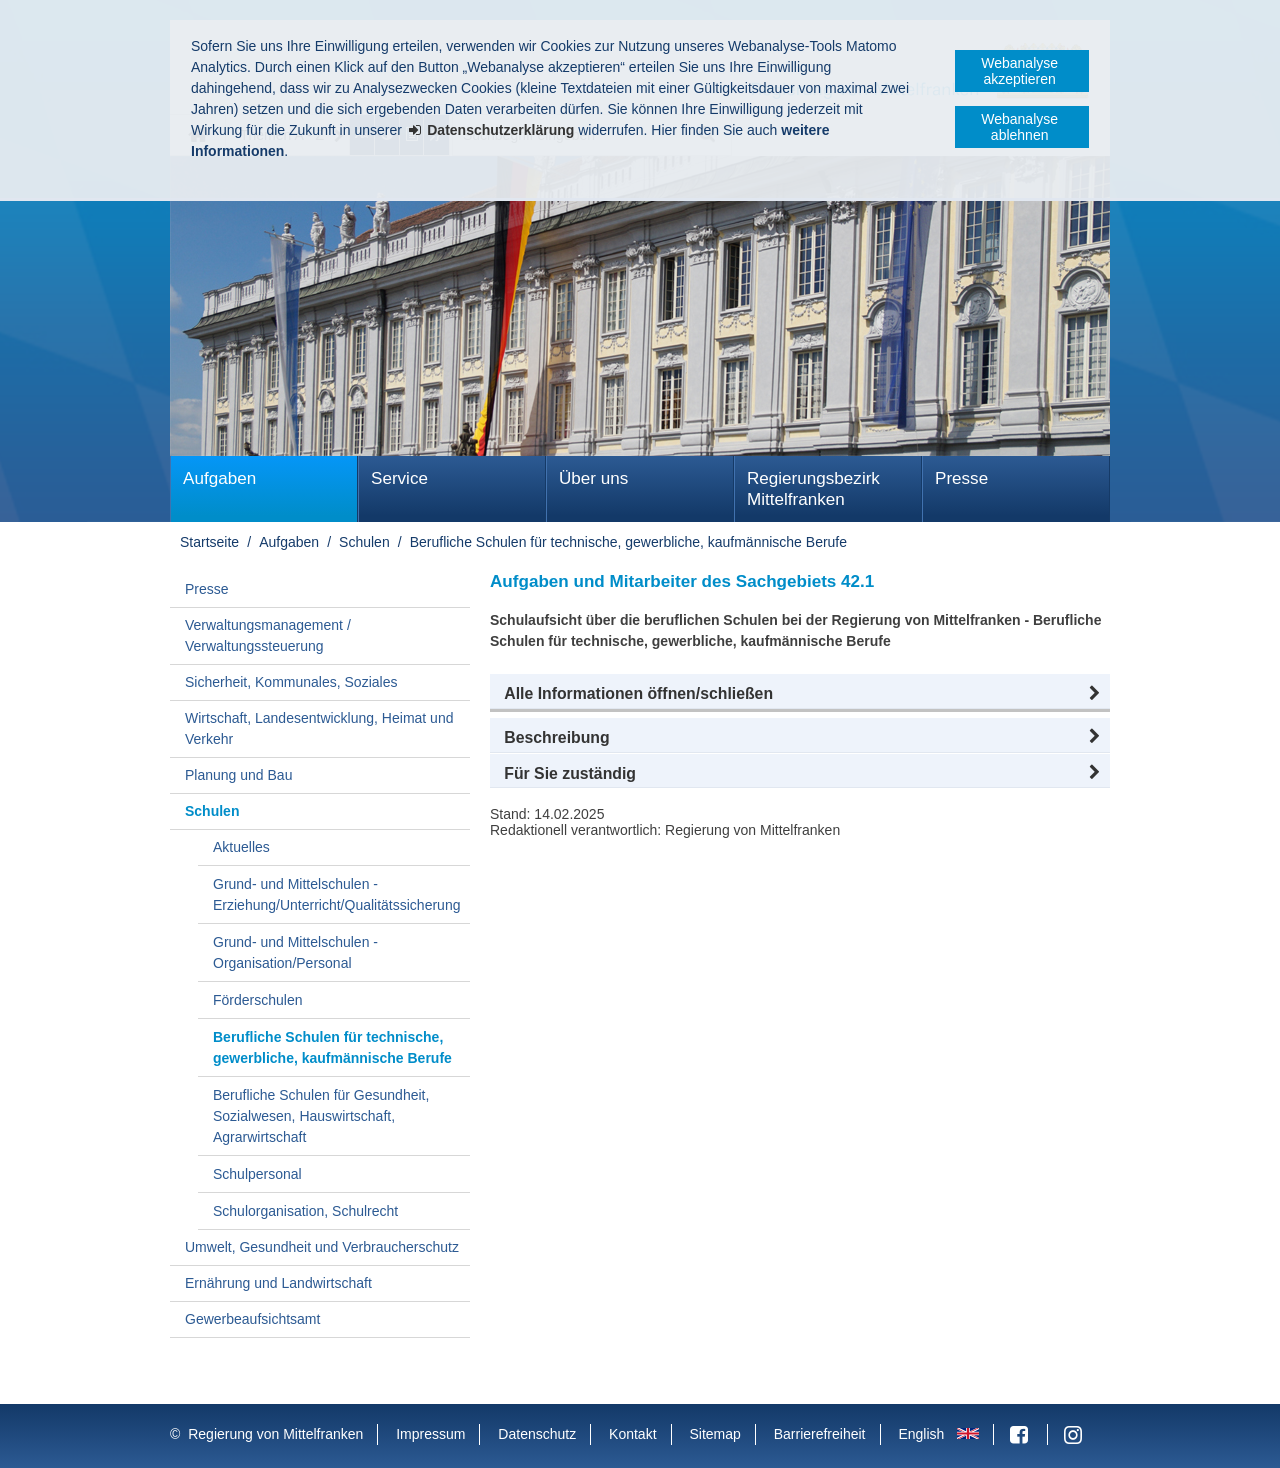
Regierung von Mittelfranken (275, 1434)
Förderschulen (258, 1000)
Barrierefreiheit (820, 1434)
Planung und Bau (238, 775)
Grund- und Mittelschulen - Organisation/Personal (295, 952)
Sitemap (714, 1434)
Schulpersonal (257, 1174)
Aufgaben (219, 478)
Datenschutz (537, 1434)
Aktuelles (241, 847)
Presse (961, 478)
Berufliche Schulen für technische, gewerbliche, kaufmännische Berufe (628, 542)
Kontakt (632, 1434)
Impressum (430, 1434)
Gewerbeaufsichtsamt (252, 1319)
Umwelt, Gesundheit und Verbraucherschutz (322, 1247)
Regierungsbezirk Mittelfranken (813, 489)
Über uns (593, 478)
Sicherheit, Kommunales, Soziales (291, 682)
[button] (800, 694)
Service (399, 478)
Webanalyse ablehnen (1019, 127)
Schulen (364, 542)
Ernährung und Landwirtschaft (278, 1283)
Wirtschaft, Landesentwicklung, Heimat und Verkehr (319, 728)
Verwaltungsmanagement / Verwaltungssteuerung (268, 635)
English (921, 1434)
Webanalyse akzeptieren (1019, 71)
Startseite (209, 542)
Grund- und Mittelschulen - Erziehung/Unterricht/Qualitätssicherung (336, 894)
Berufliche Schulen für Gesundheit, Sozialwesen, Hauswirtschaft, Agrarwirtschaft (321, 1116)
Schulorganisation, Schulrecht (305, 1211)
